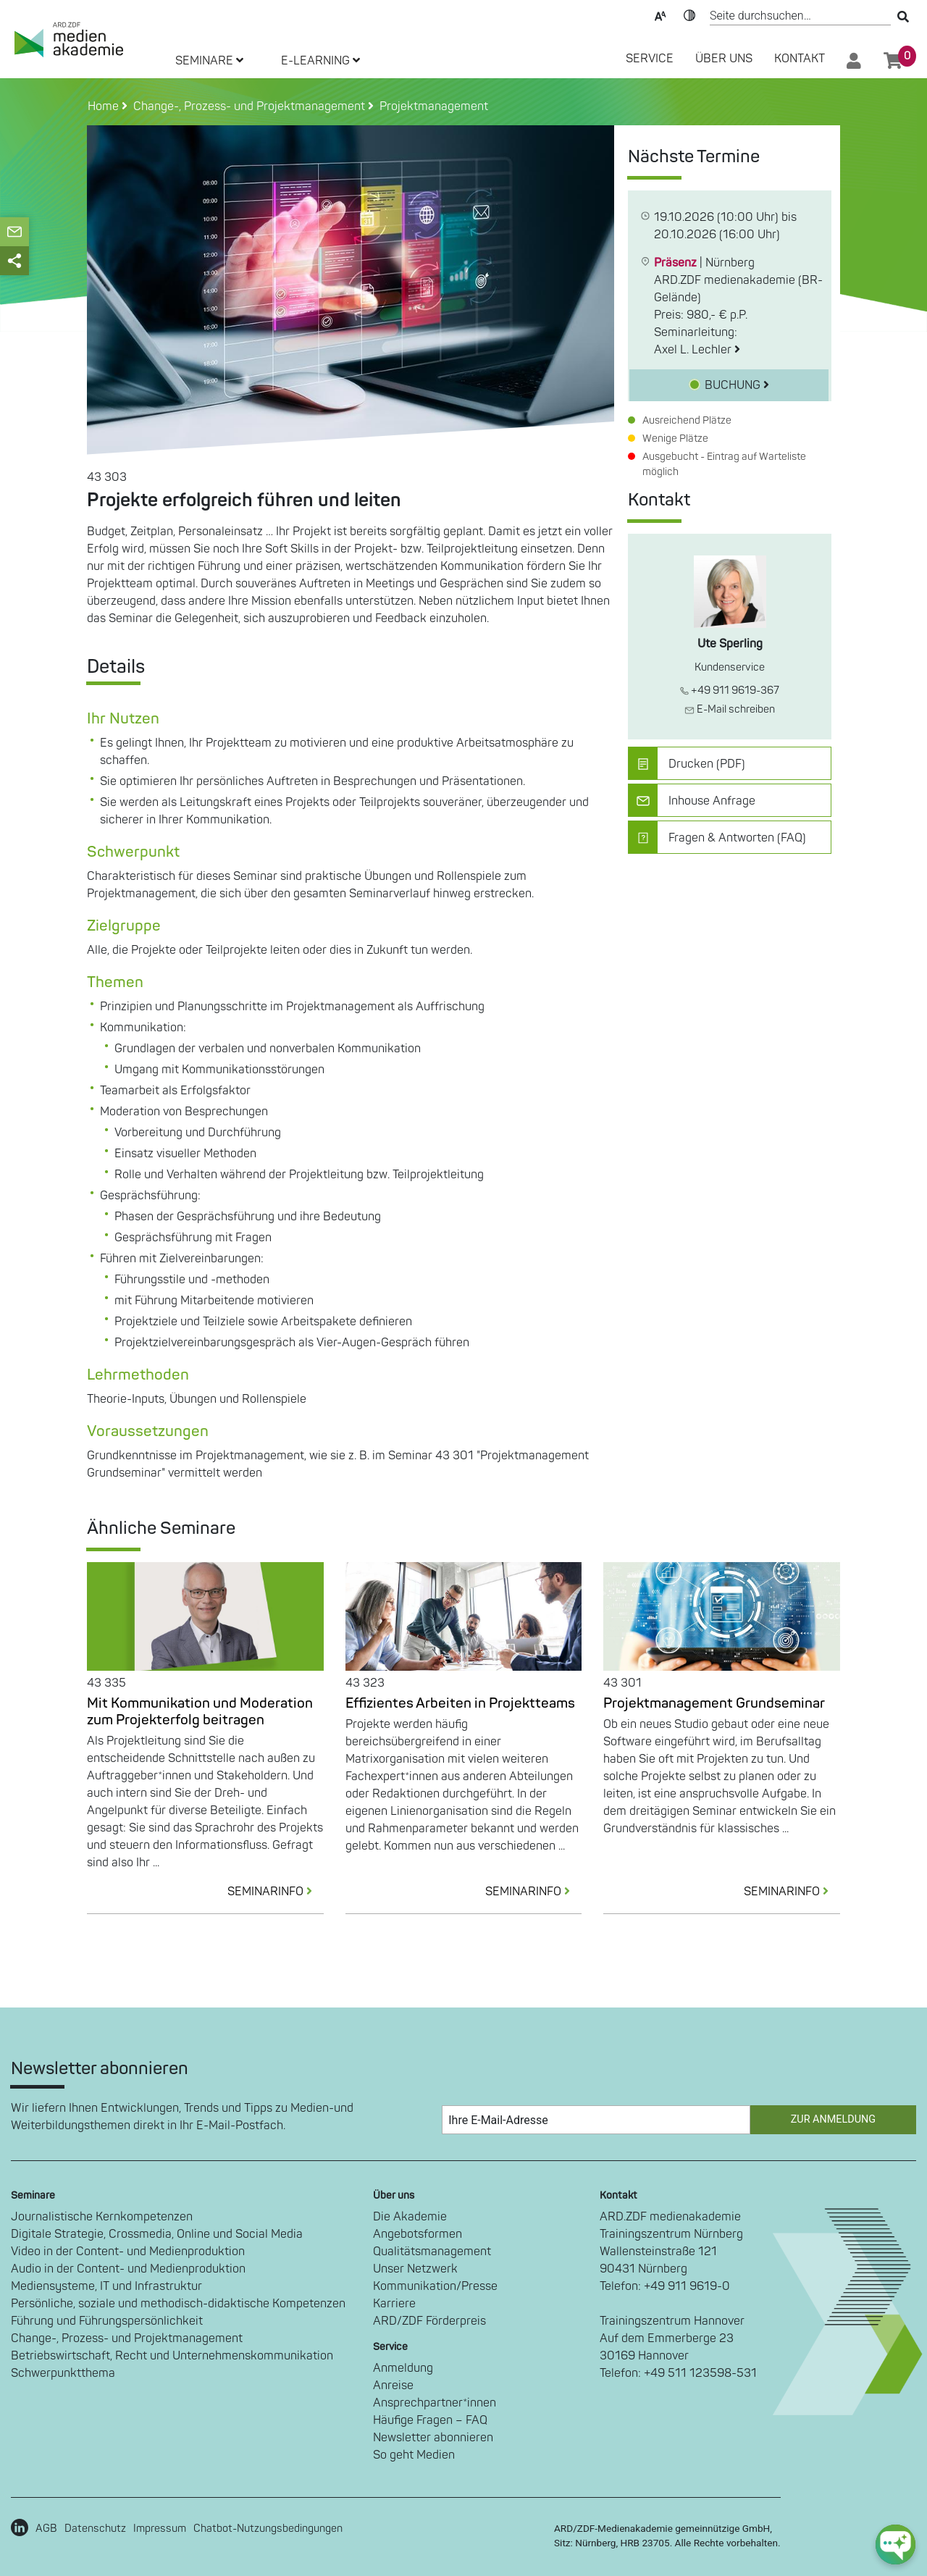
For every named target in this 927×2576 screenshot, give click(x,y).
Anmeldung (403, 2368)
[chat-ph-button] (895, 2544)
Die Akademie (410, 2217)
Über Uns (723, 58)
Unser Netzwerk (415, 2269)
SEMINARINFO (275, 1891)
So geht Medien (414, 2455)
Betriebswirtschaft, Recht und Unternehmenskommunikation (172, 2356)
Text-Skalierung (660, 14)
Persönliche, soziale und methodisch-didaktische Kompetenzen (178, 2303)
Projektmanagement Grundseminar (714, 1703)
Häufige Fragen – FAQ (430, 2420)
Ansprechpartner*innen (434, 2403)
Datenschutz (95, 2528)
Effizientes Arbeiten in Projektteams (460, 1703)
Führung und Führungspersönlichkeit (107, 2321)
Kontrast (689, 14)
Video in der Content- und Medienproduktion (128, 2251)
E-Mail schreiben (729, 709)
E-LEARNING (320, 61)
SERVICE (650, 58)
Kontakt (799, 58)
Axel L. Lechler (697, 350)
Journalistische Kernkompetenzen (102, 2217)
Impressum (159, 2528)
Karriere (394, 2303)
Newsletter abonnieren (433, 2437)
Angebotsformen (417, 2234)
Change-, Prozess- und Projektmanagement (127, 2338)
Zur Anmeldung (833, 2119)
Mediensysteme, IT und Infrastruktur (106, 2286)
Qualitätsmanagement (432, 2251)
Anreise (393, 2385)
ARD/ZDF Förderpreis (429, 2321)
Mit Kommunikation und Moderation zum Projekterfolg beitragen (200, 1712)
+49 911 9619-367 (729, 690)
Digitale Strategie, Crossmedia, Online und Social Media (157, 2234)
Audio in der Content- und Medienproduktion (128, 2269)
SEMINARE (209, 61)
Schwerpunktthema (63, 2373)
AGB (46, 2528)
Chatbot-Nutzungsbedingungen (268, 2528)
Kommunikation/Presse (435, 2286)
